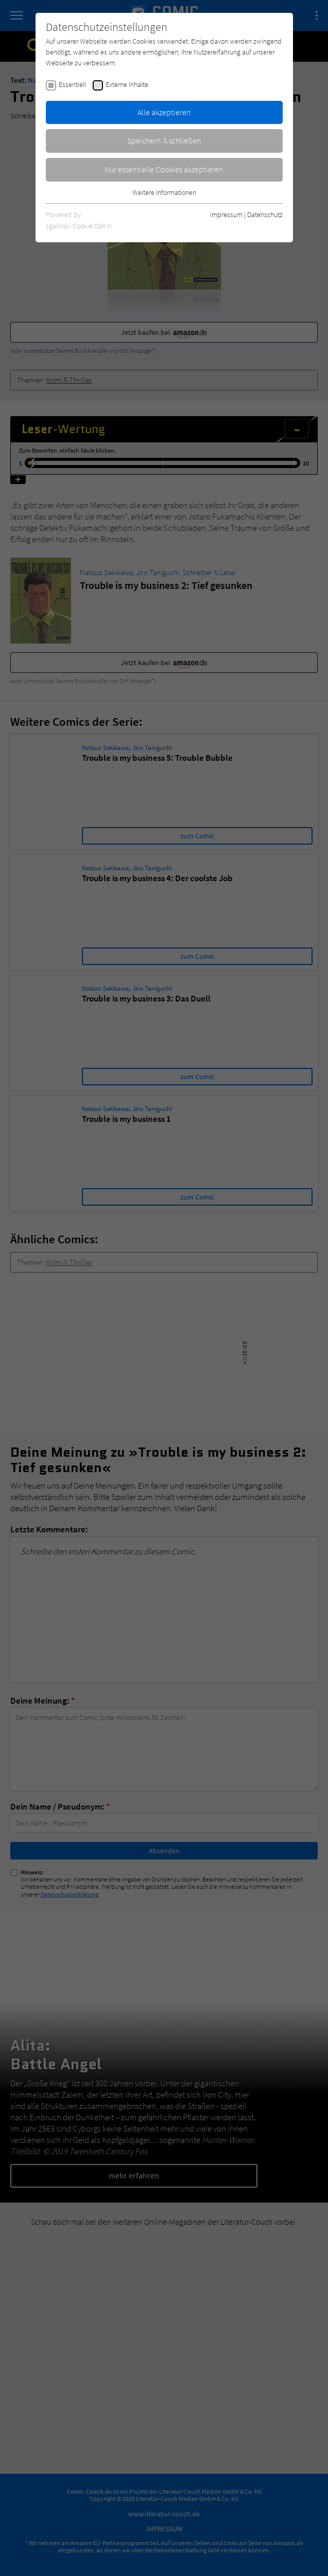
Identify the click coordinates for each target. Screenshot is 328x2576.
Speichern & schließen (164, 140)
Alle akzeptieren (164, 112)
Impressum (226, 214)
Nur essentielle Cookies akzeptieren (164, 169)
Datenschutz (265, 214)
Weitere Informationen (164, 192)
